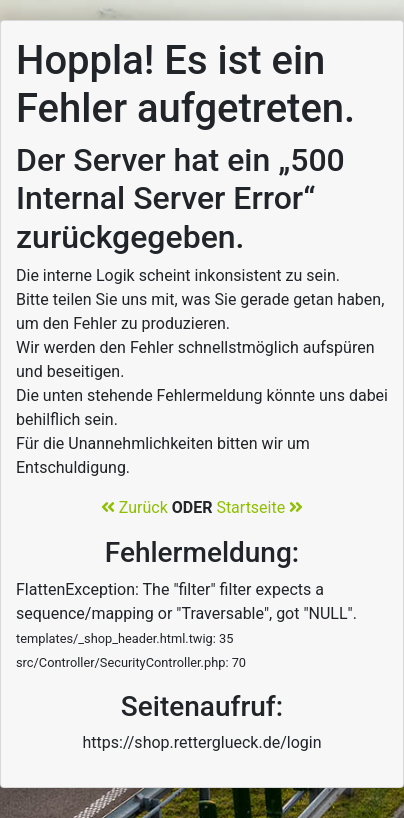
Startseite (259, 507)
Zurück (134, 507)
